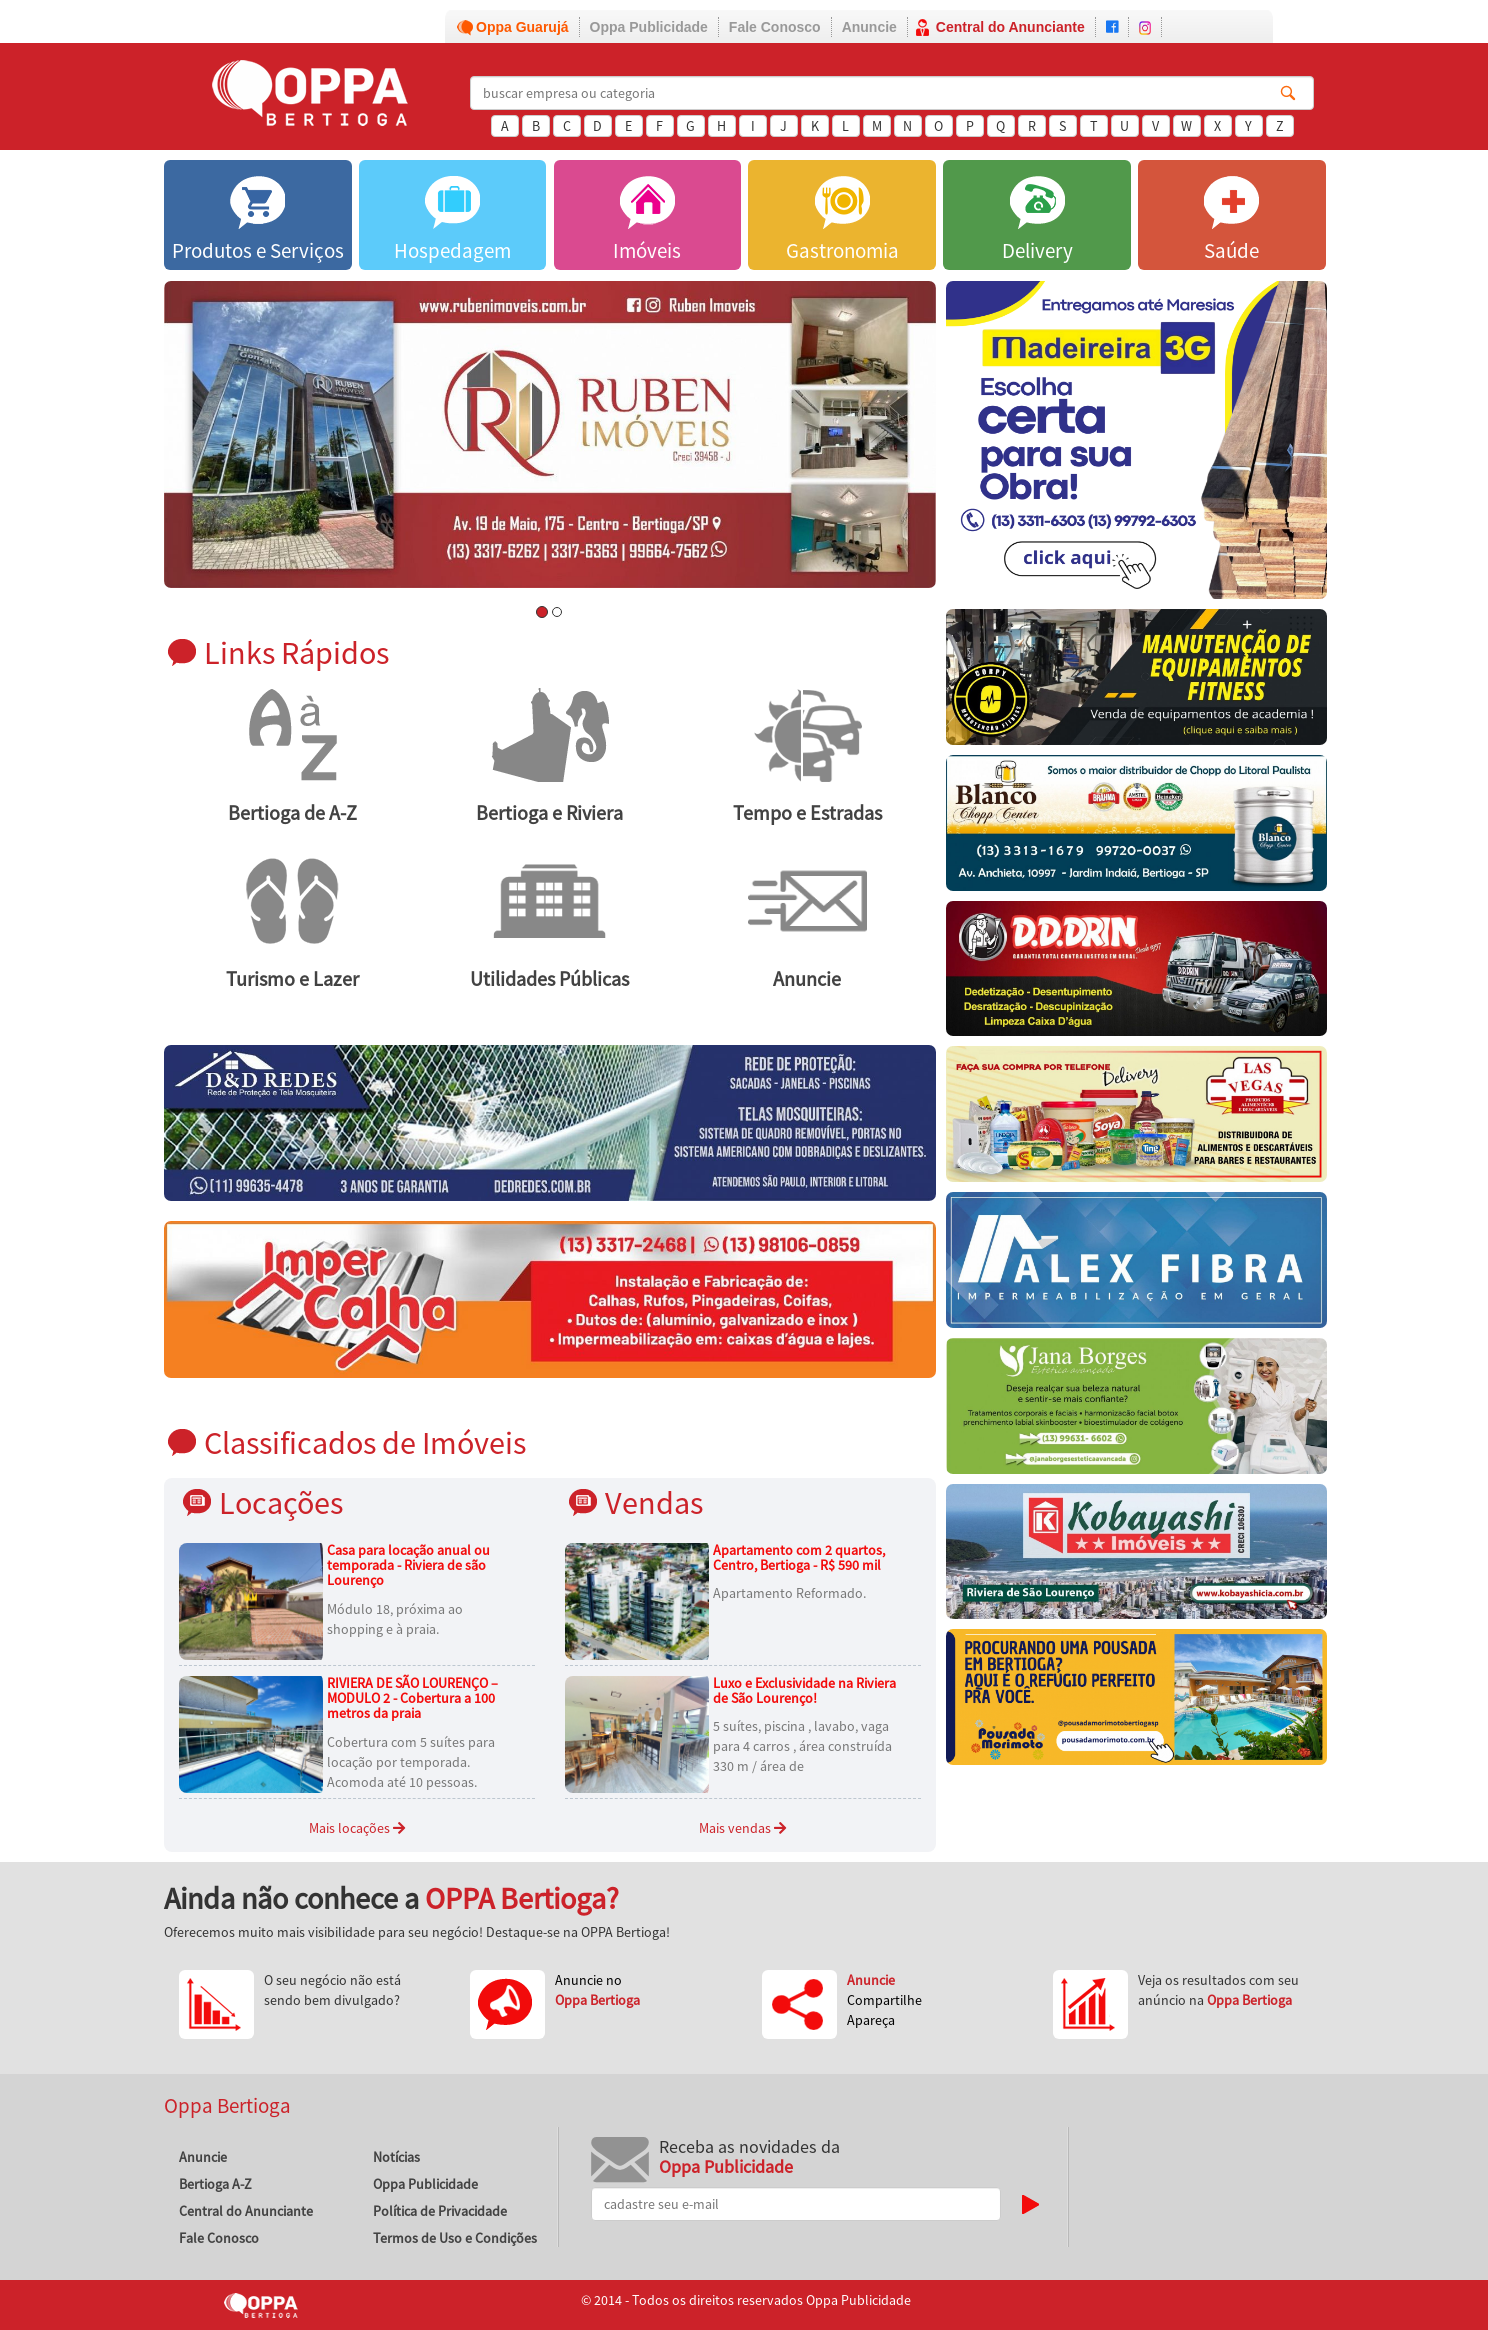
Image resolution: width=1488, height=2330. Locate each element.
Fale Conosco (775, 27)
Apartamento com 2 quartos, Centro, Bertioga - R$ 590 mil (799, 1557)
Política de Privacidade (440, 2211)
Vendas (654, 1502)
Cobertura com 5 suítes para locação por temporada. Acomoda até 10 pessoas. (411, 1762)
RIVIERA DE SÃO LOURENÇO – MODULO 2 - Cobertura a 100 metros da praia (412, 1698)
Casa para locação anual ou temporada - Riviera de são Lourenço (408, 1565)
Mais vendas (742, 1828)
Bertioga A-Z (215, 2184)
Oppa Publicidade (649, 27)
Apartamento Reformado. (789, 1593)
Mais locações (357, 1828)
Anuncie (869, 27)
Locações (281, 1502)
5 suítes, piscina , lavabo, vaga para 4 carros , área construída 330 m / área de (802, 1746)
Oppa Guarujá (522, 27)
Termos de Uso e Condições (455, 2238)
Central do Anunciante (1010, 27)
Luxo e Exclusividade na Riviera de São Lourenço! (804, 1690)
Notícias (396, 2157)
